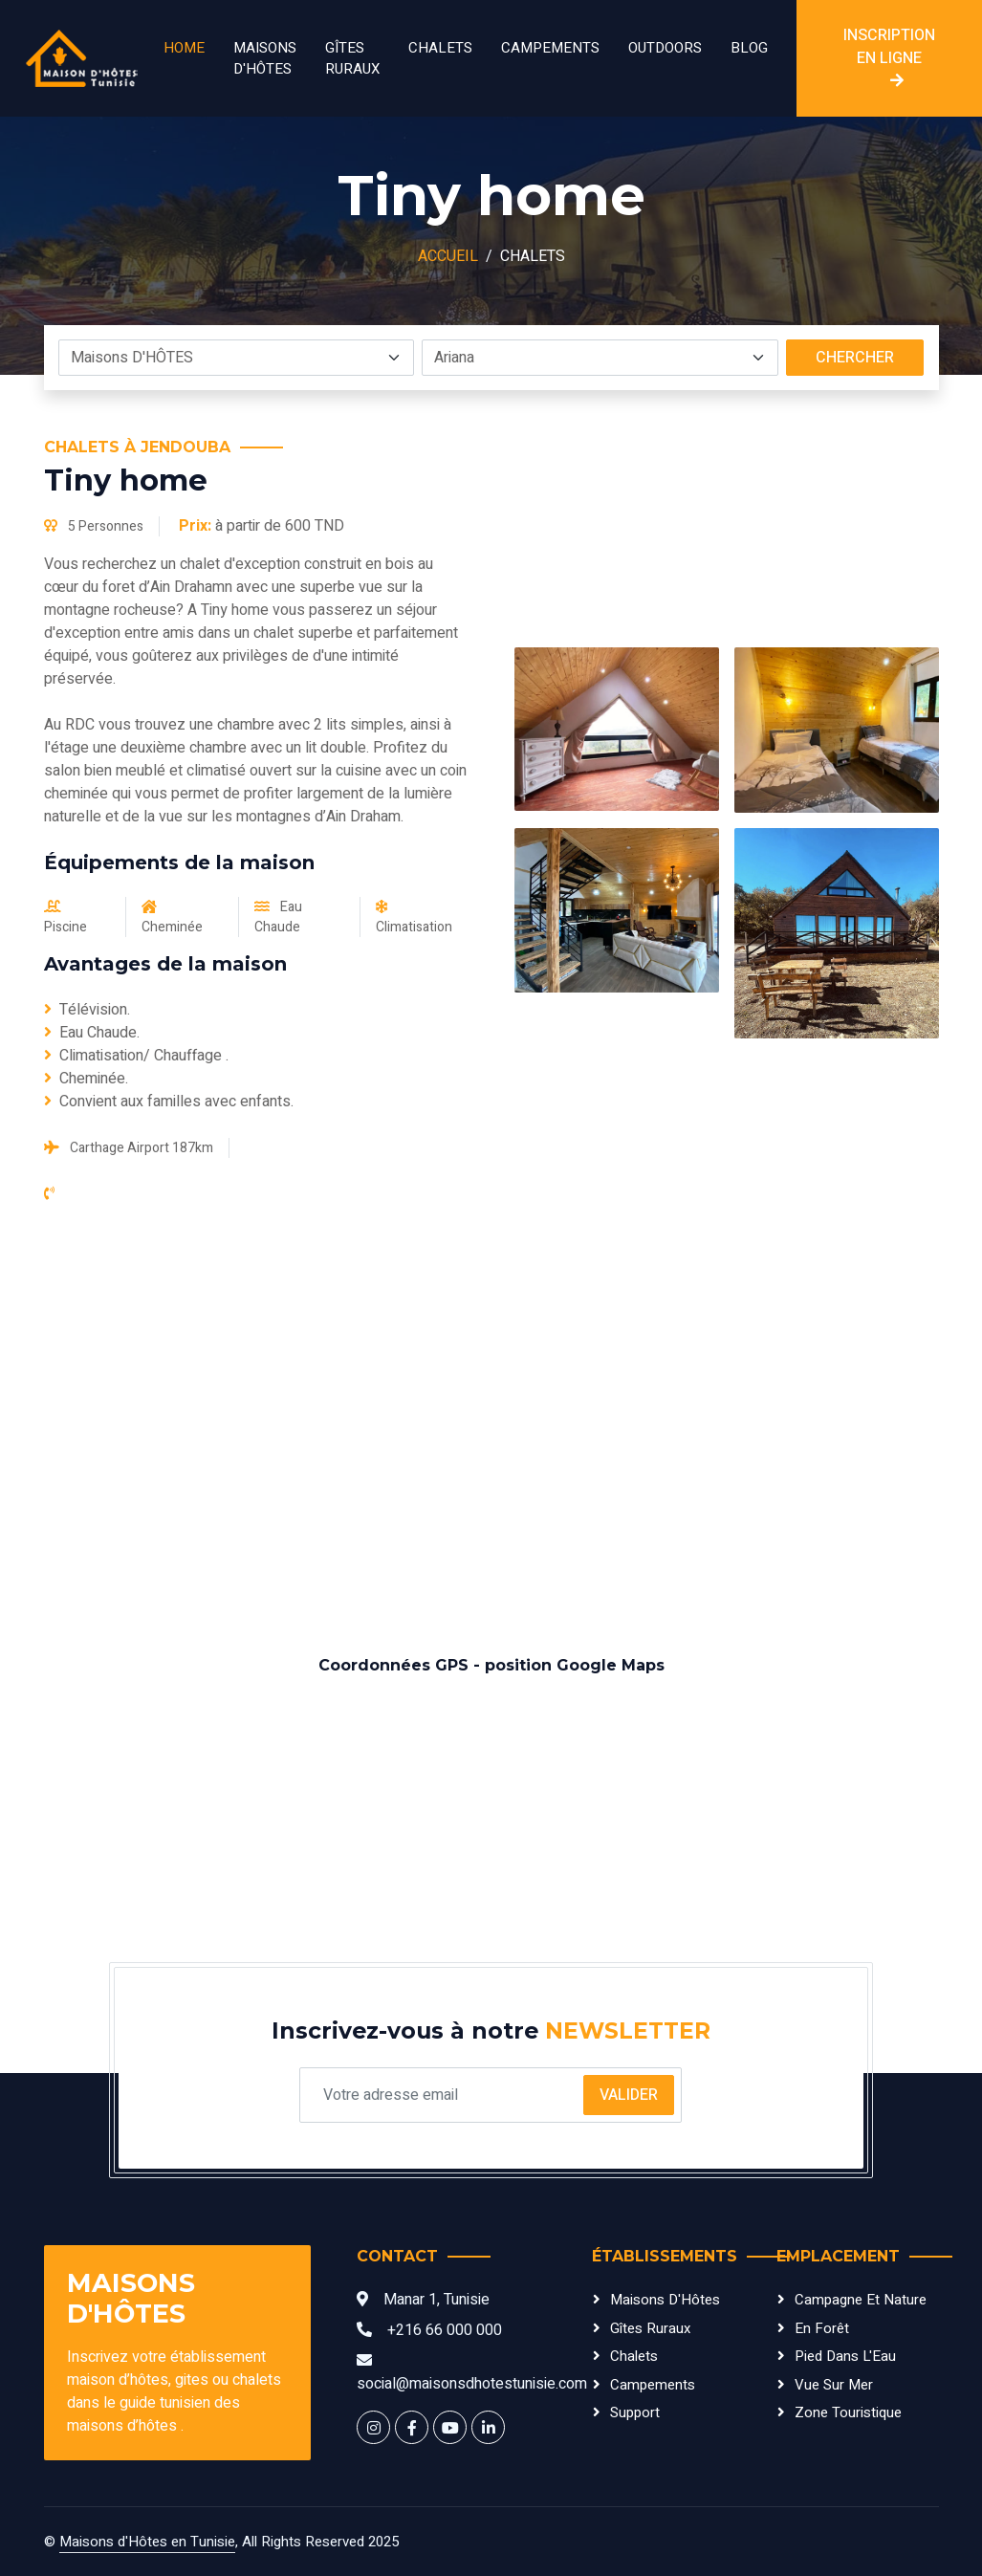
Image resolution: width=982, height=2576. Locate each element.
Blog (749, 47)
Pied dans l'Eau (845, 2356)
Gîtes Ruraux (352, 58)
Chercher (855, 357)
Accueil (448, 256)
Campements (550, 47)
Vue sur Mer (834, 2384)
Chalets (440, 47)
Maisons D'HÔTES (264, 58)
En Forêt (822, 2328)
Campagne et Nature (861, 2299)
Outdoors (665, 47)
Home (184, 47)
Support (635, 2412)
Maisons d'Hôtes (665, 2299)
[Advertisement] (491, 1430)
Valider (629, 2095)
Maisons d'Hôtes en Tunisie (147, 2541)
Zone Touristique (848, 2412)
